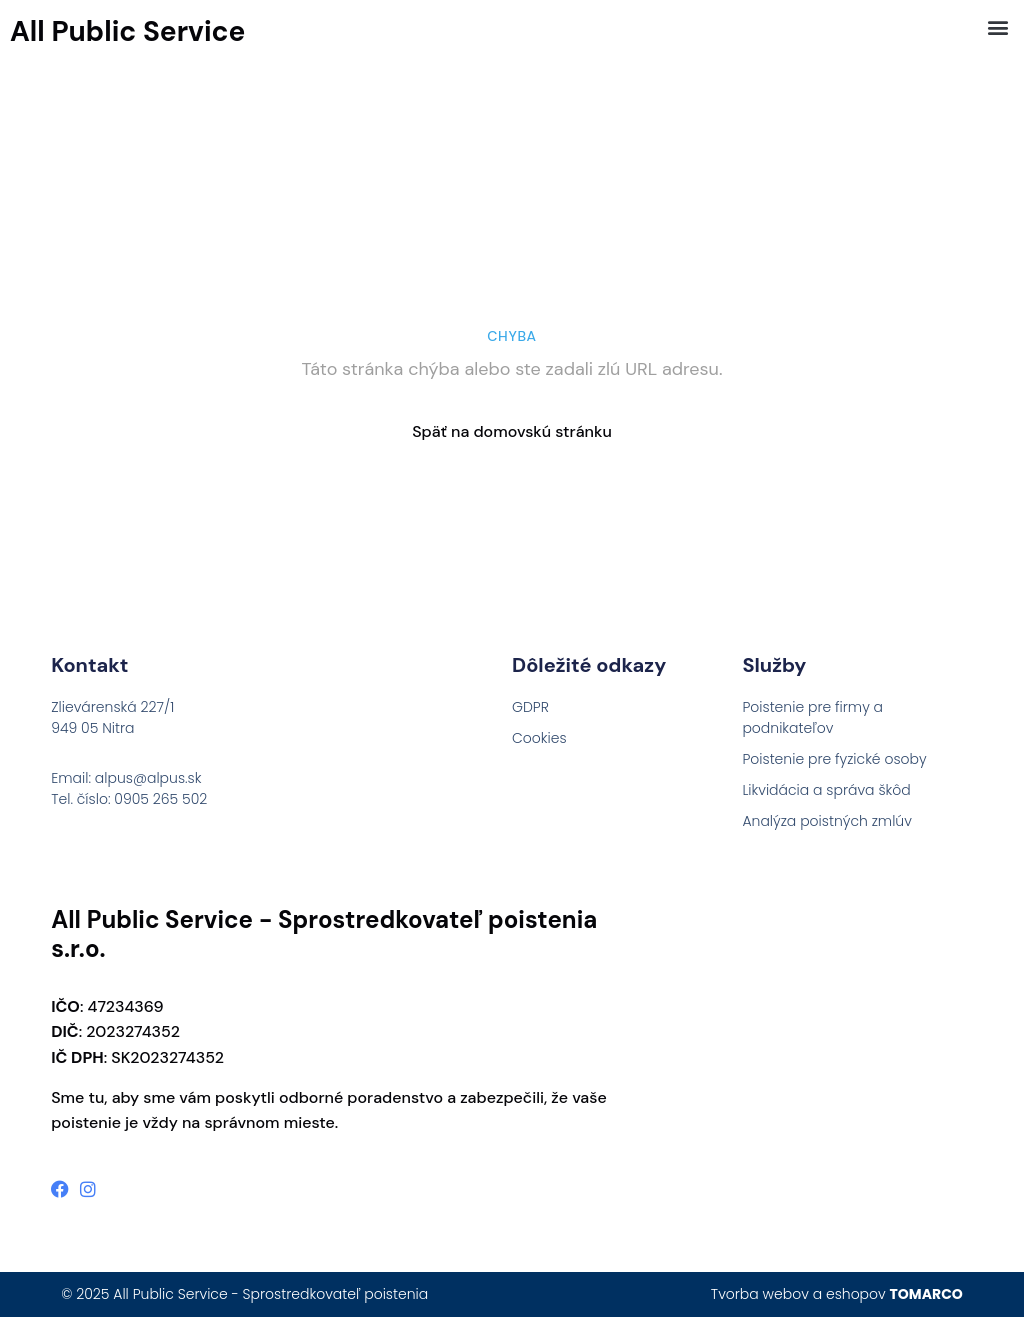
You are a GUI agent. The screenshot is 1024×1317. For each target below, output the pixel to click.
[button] (997, 26)
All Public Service (127, 31)
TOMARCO (926, 1294)
